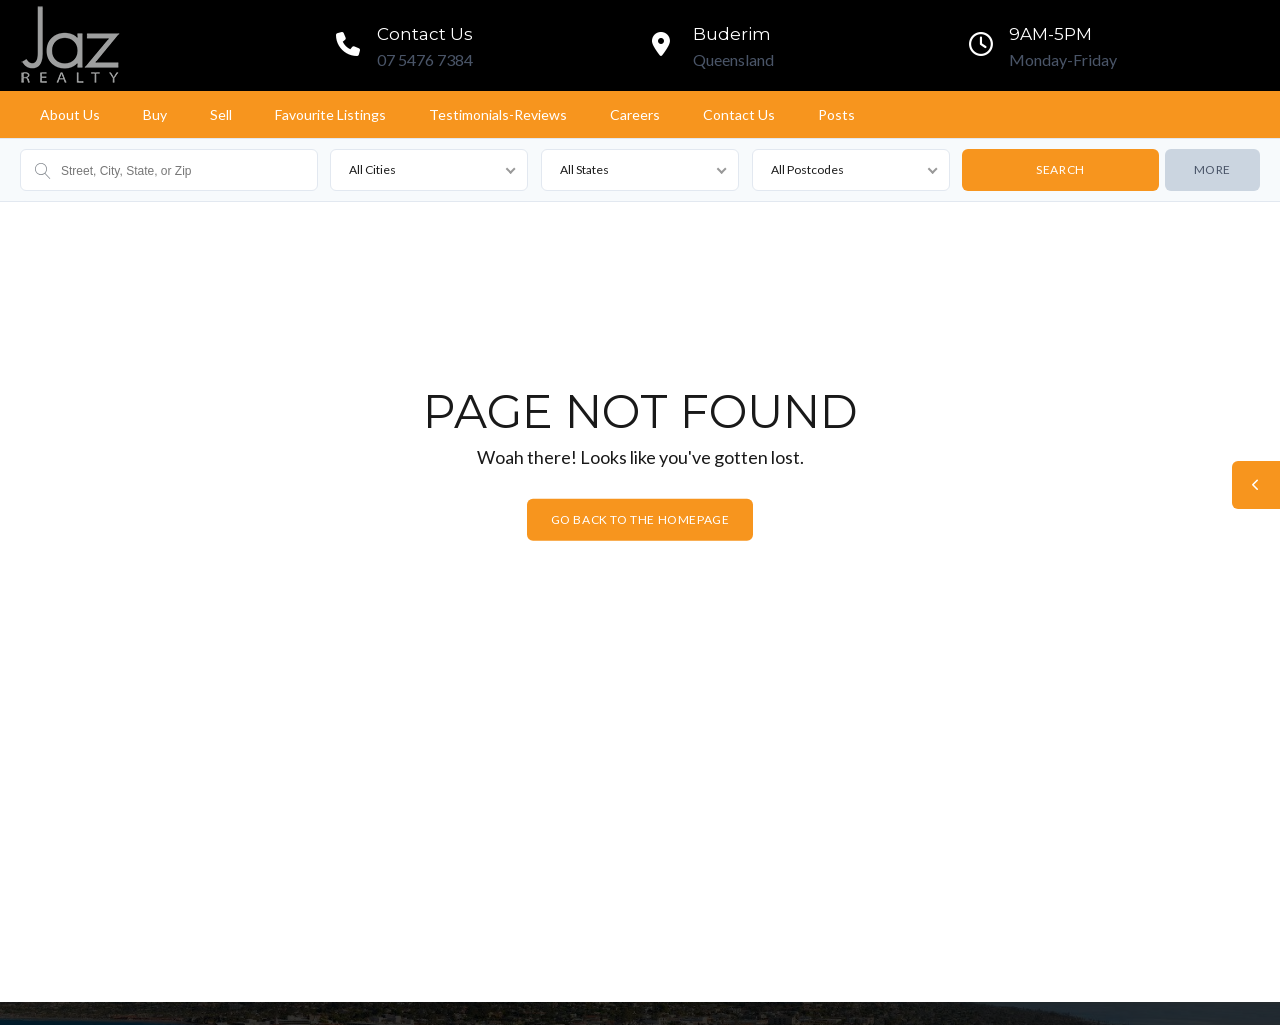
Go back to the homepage (640, 519)
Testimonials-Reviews (498, 114)
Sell (221, 114)
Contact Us (739, 114)
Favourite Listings (330, 114)
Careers (635, 114)
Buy (155, 114)
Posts (836, 114)
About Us (70, 114)
